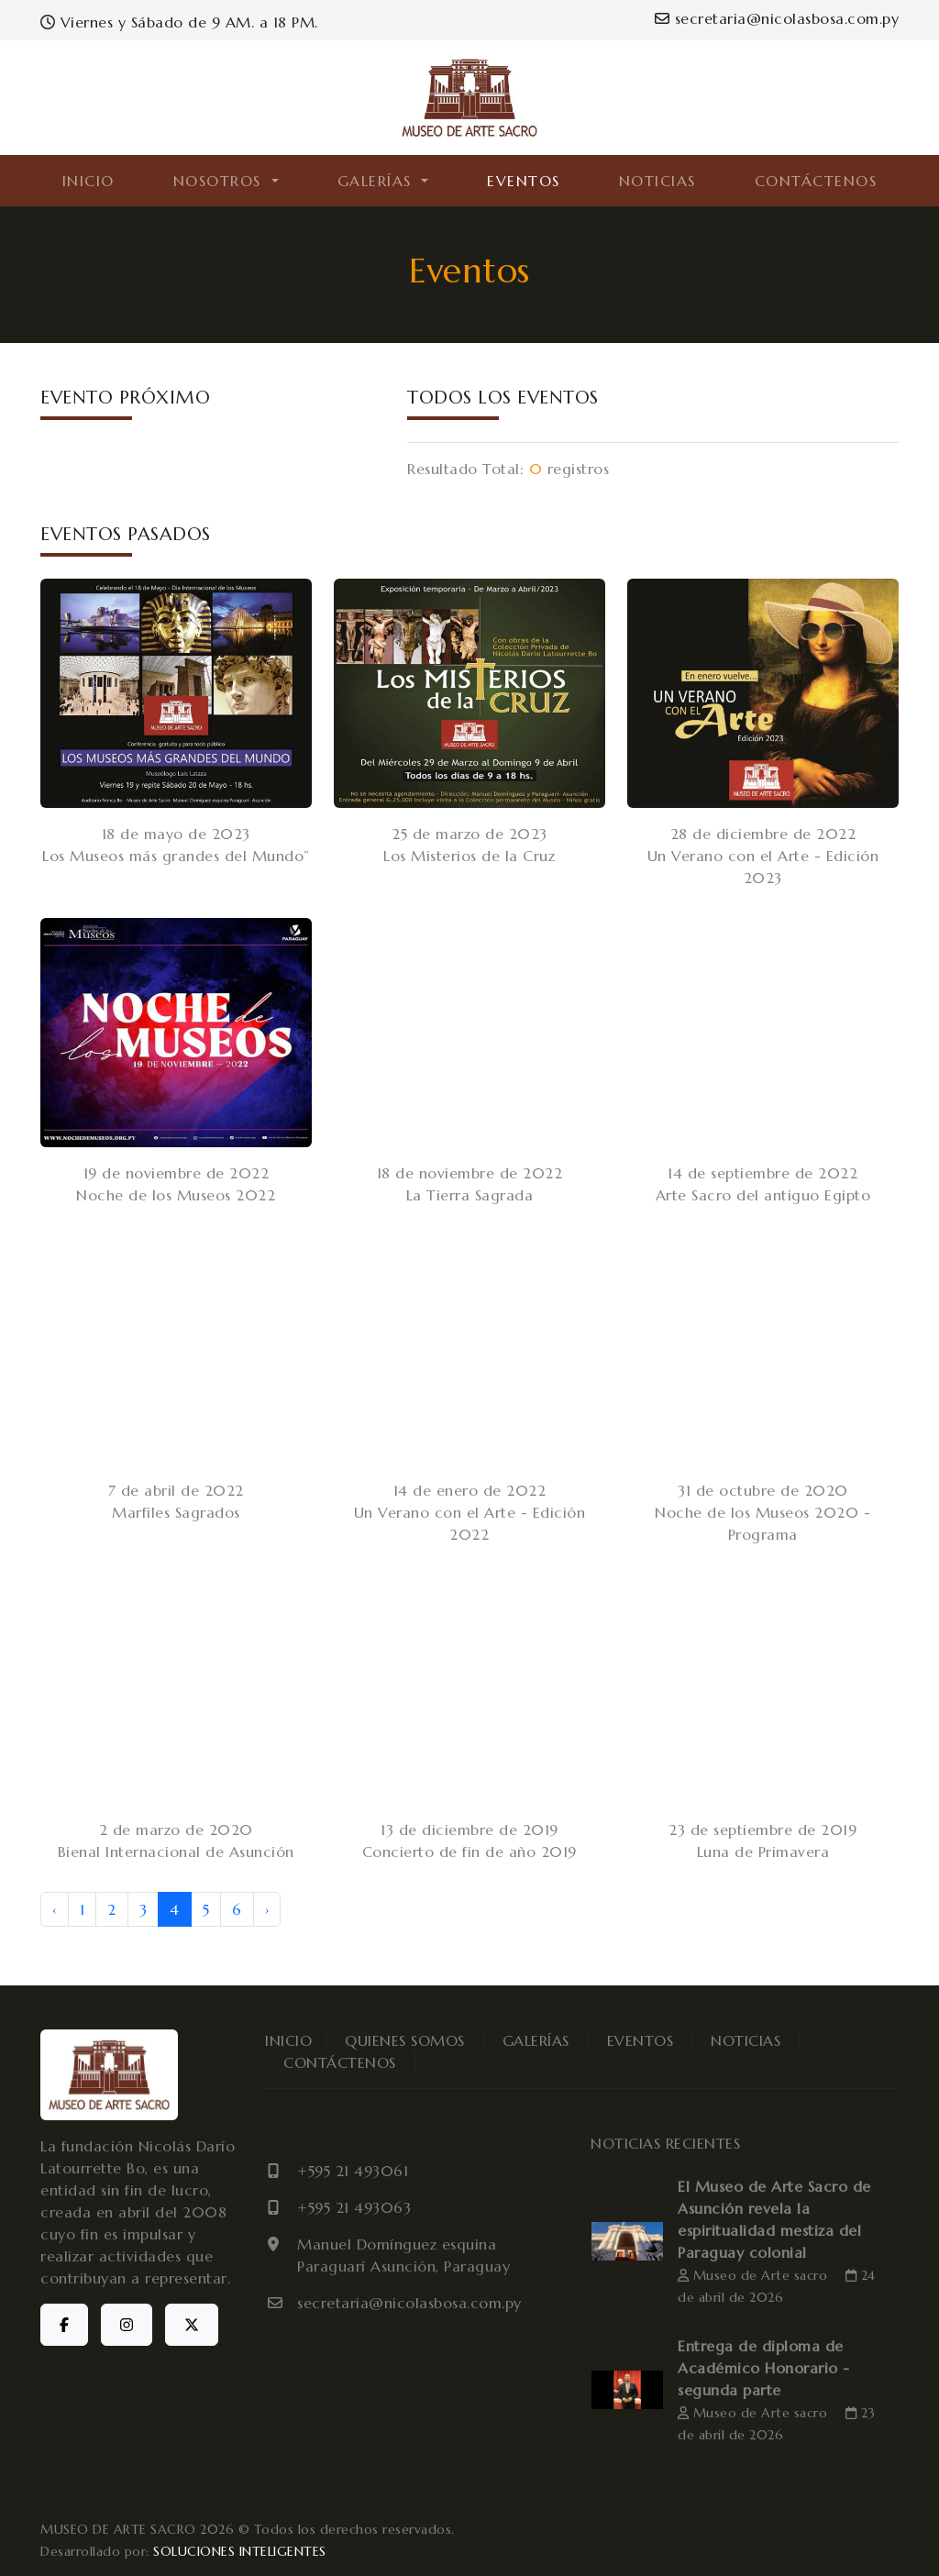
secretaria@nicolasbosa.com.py (777, 18)
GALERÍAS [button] (377, 180)
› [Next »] (267, 1909)
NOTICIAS (657, 180)
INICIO (88, 180)
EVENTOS (523, 180)
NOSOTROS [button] (220, 180)
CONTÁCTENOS (816, 180)
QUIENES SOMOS (405, 2040)
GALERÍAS (536, 2040)
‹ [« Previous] (54, 1909)
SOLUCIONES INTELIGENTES (239, 2551)
